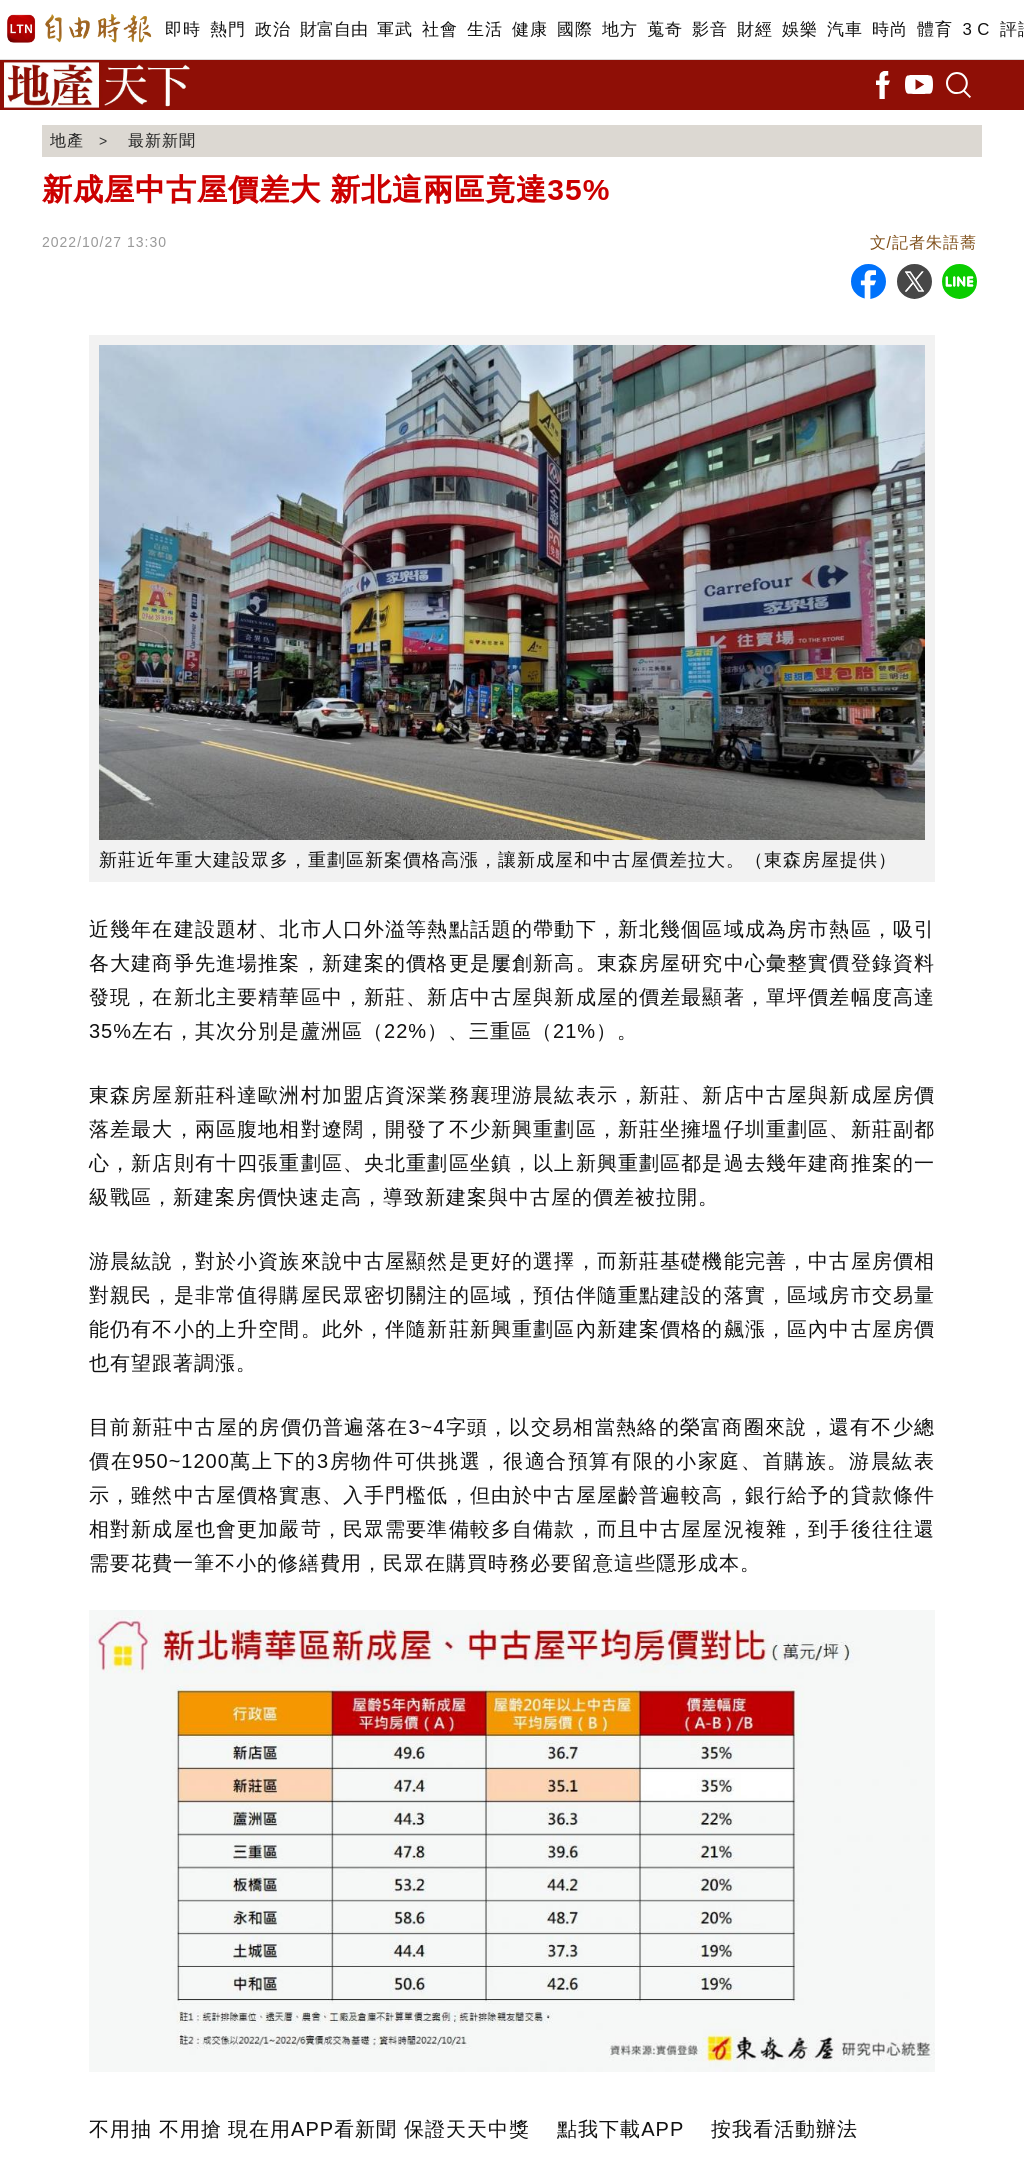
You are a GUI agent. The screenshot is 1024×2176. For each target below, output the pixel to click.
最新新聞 (162, 140)
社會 (439, 29)
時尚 (889, 29)
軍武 (394, 29)
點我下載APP (620, 2129)
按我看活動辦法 (784, 2129)
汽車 (844, 29)
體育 (934, 29)
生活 (484, 29)
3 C (976, 29)
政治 (272, 29)
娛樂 (799, 29)
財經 (754, 29)
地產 (67, 140)
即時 (182, 29)
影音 (709, 29)
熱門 (227, 29)
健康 (529, 29)
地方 (619, 29)
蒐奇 (664, 29)
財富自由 (333, 29)
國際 (574, 29)
